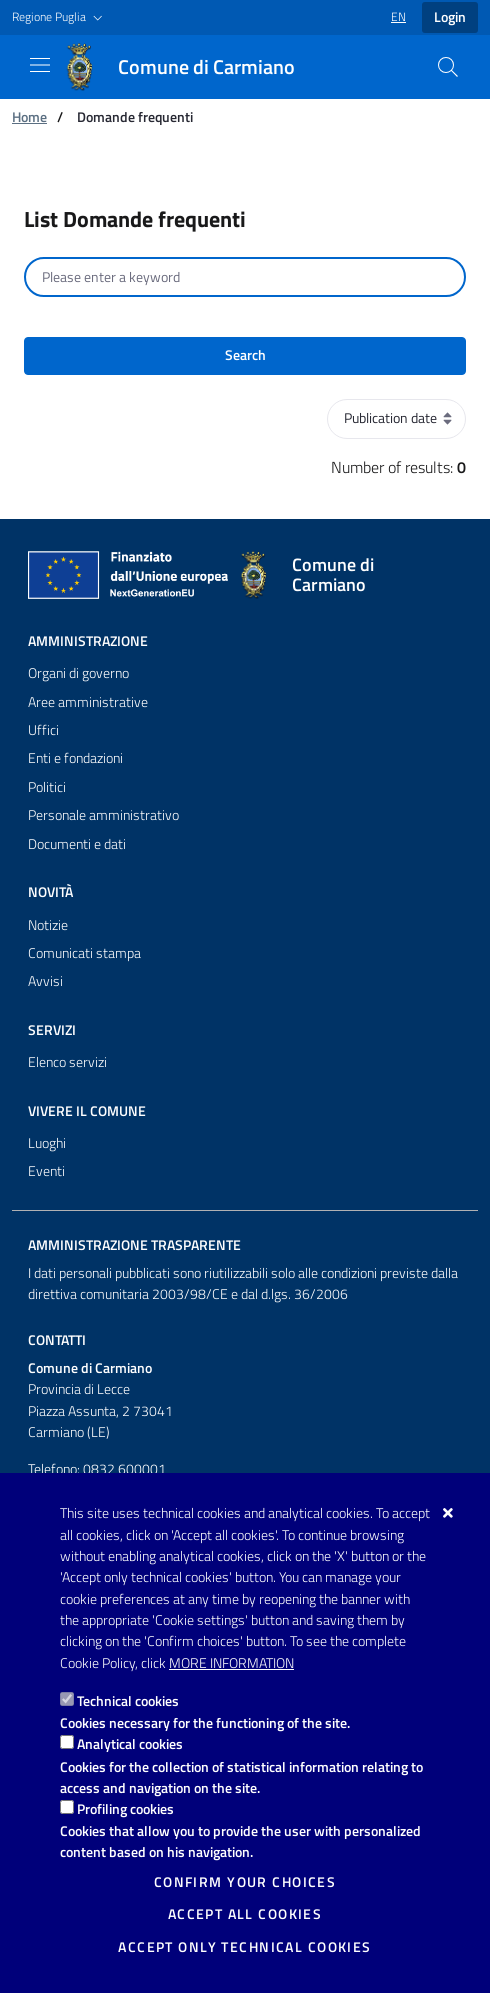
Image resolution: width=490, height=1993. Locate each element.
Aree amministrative (88, 702)
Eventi (46, 1171)
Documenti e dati (77, 844)
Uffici (43, 730)
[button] (59, 17)
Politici (47, 787)
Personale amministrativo (103, 815)
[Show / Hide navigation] (40, 65)
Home (29, 116)
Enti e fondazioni (75, 758)
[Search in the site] (448, 67)
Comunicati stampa (84, 953)
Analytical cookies (130, 1743)
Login (450, 17)
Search (245, 355)
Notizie (48, 925)
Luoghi (47, 1143)
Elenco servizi (67, 1062)
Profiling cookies (125, 1808)
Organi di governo (78, 673)
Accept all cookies (245, 1914)
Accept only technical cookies (244, 1947)
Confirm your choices (245, 1882)
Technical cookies (128, 1700)
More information (231, 1663)
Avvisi (45, 981)
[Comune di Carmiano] (190, 67)
